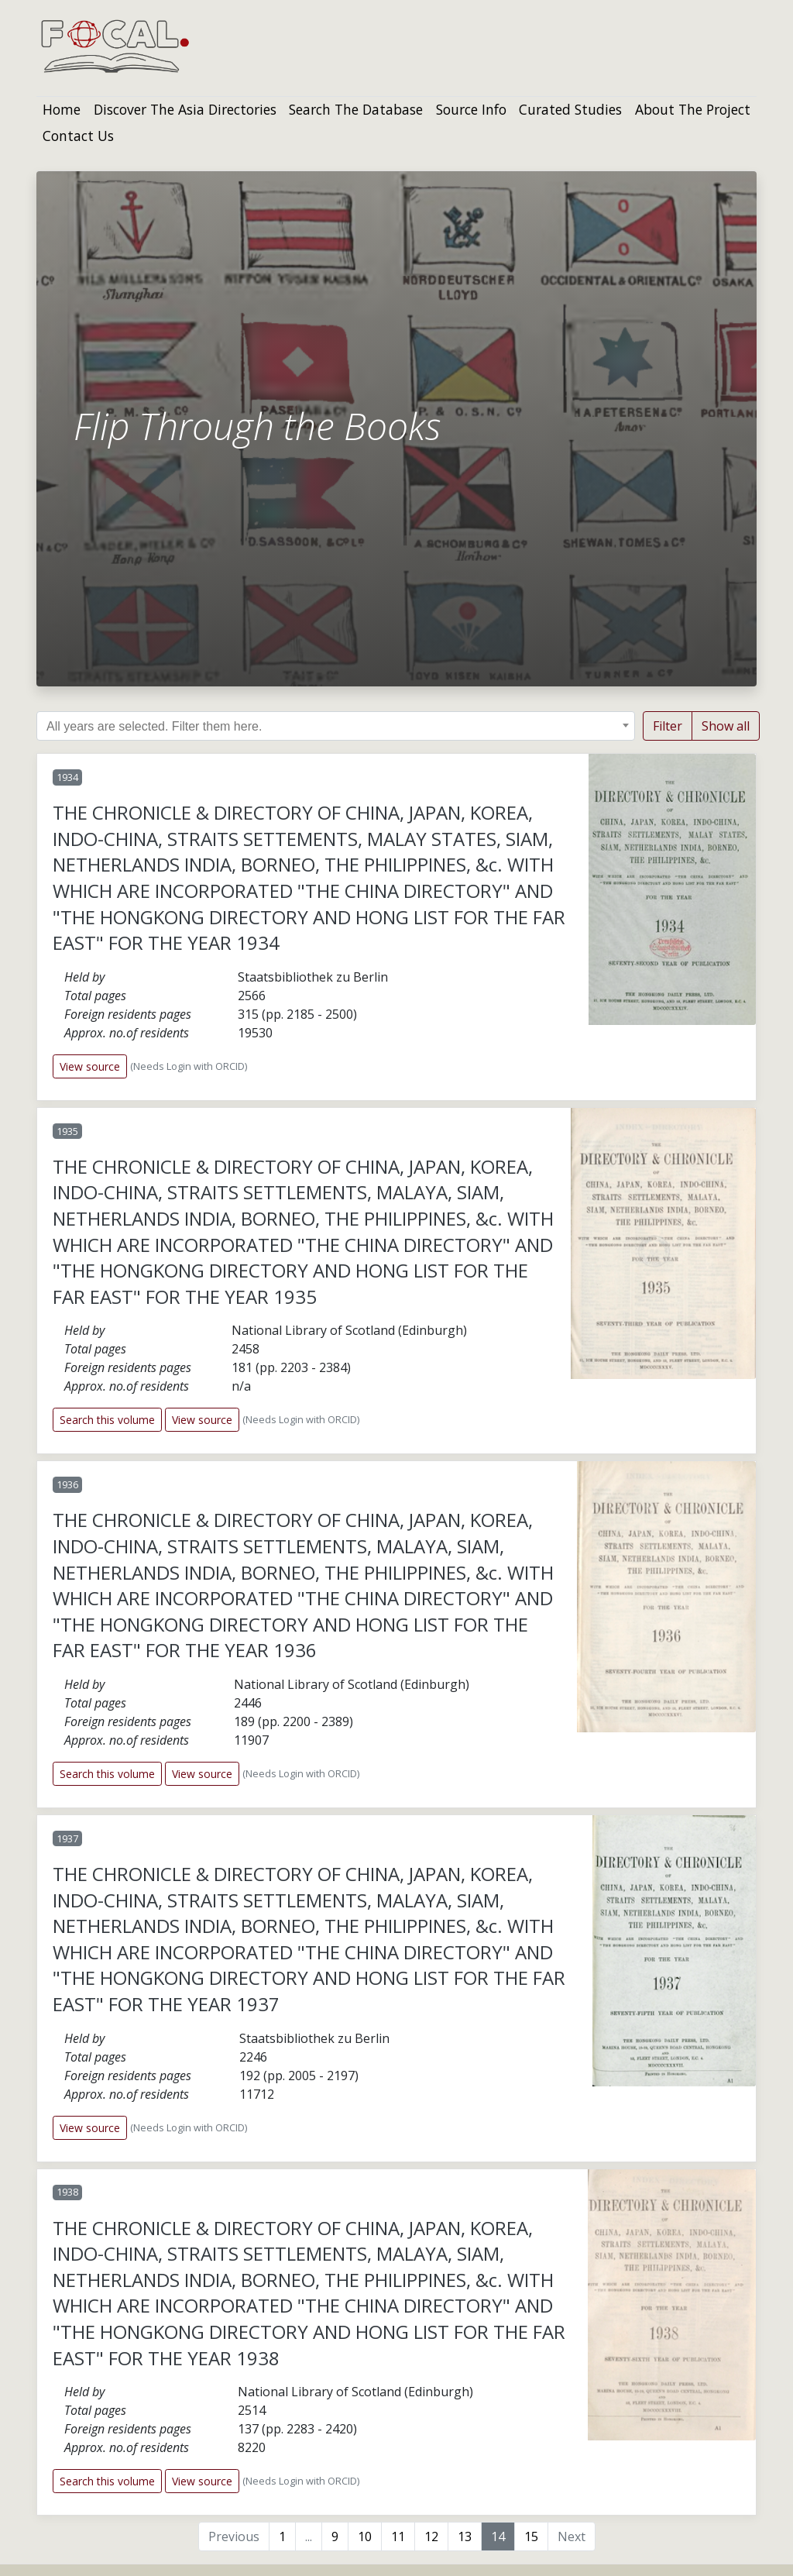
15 (531, 2536)
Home (62, 109)
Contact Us (78, 135)
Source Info (471, 109)
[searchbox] (343, 726)
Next (571, 2536)
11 (398, 2536)
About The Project (692, 109)
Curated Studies (570, 109)
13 (465, 2536)
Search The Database (356, 109)
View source (90, 1066)
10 (365, 2536)
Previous (233, 2536)
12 (431, 2536)
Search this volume (107, 1419)
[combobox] (335, 726)
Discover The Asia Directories (185, 109)
